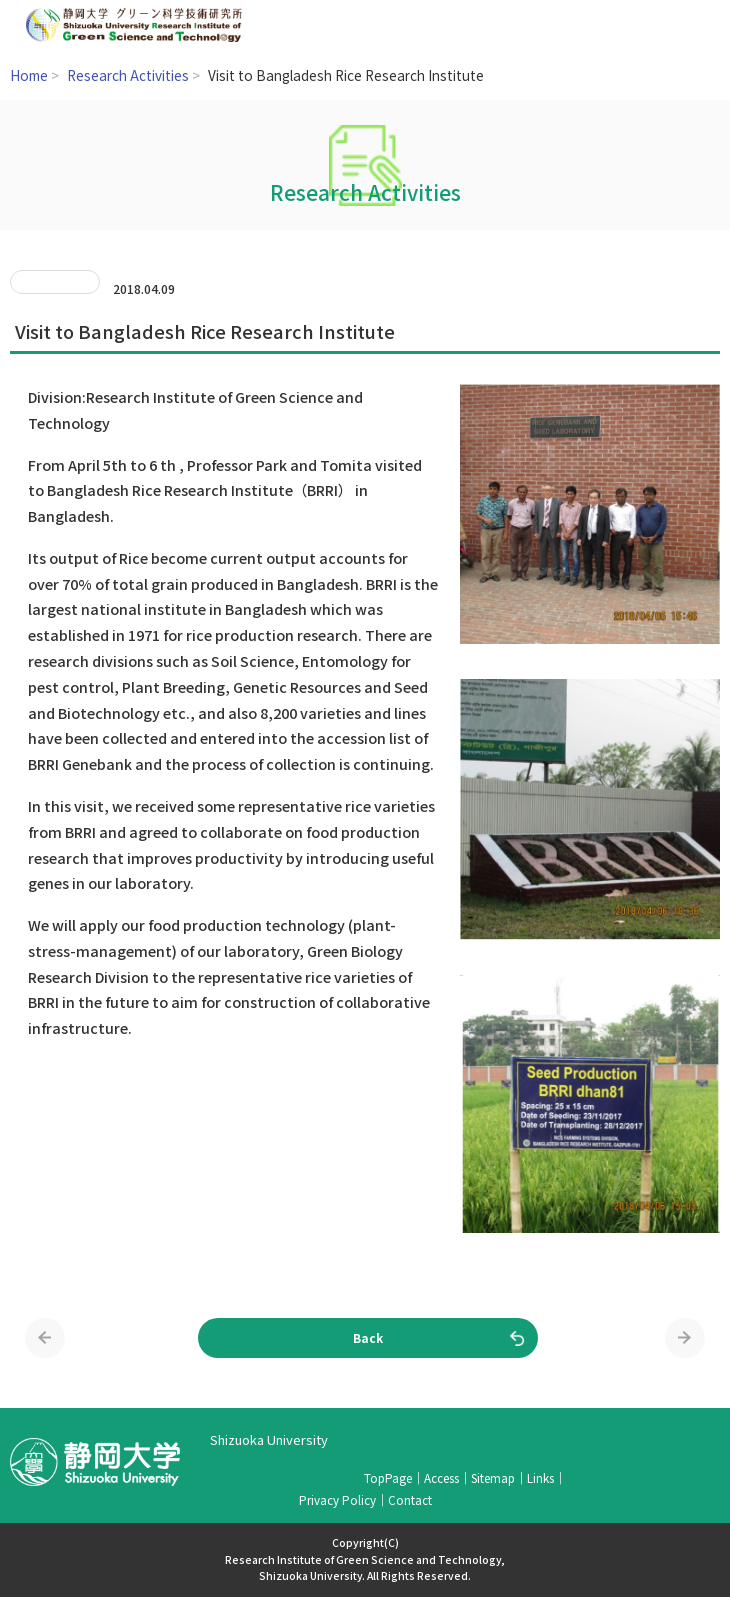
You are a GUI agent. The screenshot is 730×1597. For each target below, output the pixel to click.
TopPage (388, 1477)
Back (368, 1337)
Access (441, 1477)
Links (540, 1477)
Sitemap (493, 1477)
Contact (410, 1499)
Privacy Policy (337, 1499)
